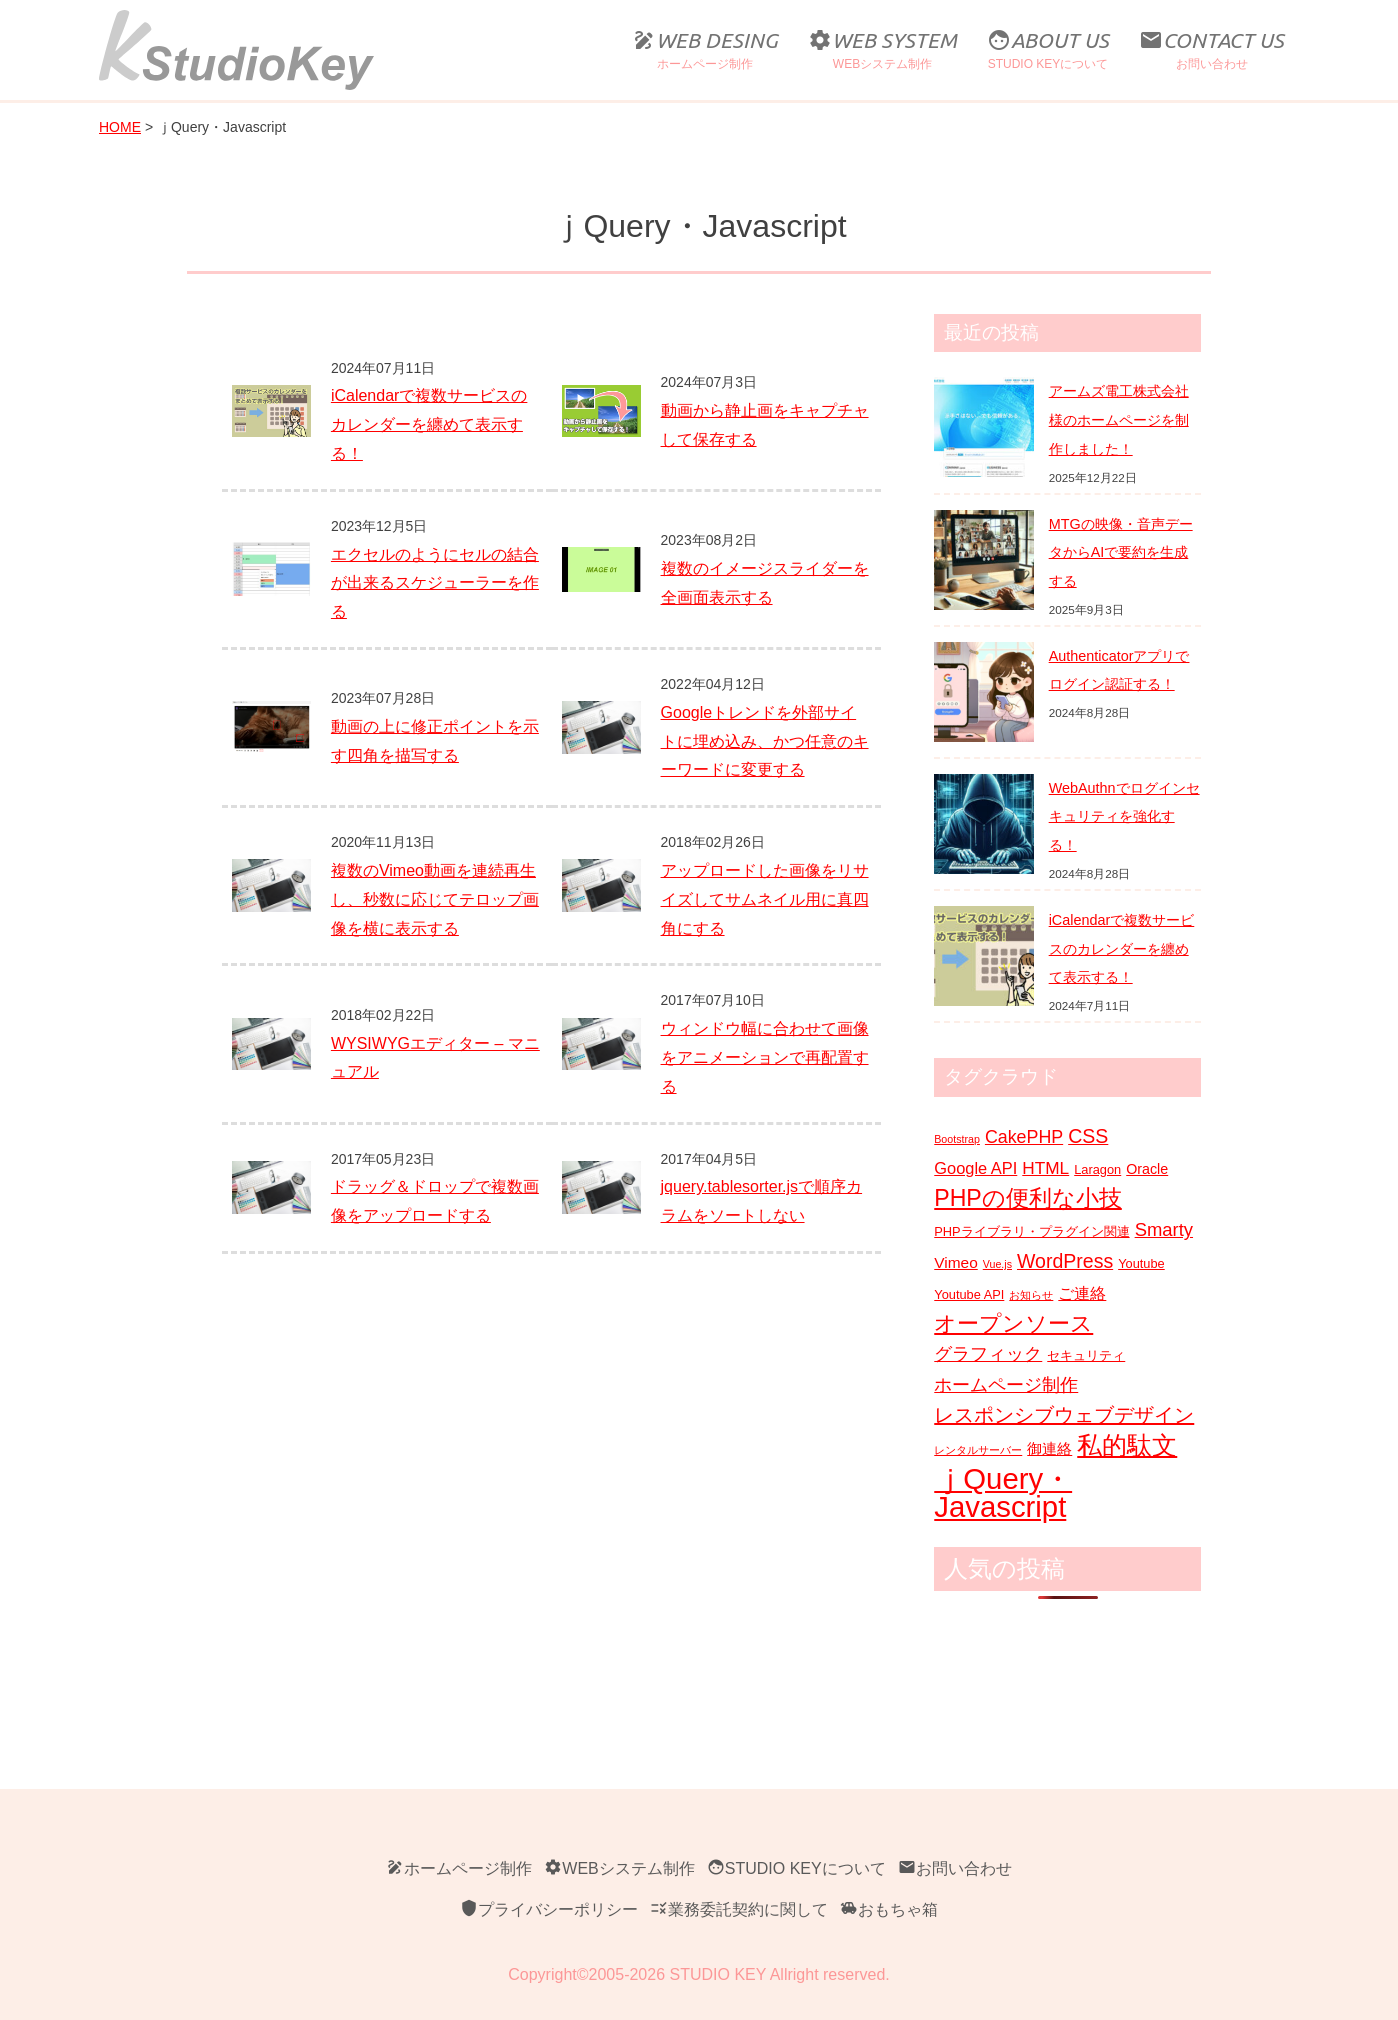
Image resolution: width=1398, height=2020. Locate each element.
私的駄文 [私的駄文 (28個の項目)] (1127, 1445)
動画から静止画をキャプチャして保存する (765, 425)
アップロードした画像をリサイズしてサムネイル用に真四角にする (765, 899)
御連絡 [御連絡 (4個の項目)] (1049, 1448)
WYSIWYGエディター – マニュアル (435, 1058)
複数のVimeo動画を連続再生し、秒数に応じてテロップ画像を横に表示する (435, 899)
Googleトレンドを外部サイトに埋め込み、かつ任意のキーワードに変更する (765, 741)
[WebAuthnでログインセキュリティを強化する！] (984, 824)
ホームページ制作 (459, 1868)
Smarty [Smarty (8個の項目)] (1164, 1229)
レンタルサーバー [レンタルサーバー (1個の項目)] (978, 1450)
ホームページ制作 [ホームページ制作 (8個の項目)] (1006, 1384)
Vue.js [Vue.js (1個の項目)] (997, 1264)
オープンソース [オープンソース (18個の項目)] (1013, 1323)
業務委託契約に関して (739, 1909)
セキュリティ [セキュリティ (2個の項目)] (1086, 1355)
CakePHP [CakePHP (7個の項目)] (1024, 1137)
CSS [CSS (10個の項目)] (1088, 1136)
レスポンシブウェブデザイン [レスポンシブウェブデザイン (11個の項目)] (1064, 1415)
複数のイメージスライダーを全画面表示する (765, 583)
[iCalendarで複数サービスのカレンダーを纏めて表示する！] (984, 956)
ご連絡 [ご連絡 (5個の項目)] (1082, 1293)
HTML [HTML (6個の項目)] (1045, 1168)
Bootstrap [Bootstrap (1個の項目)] (957, 1139)
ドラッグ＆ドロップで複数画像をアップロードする (435, 1201)
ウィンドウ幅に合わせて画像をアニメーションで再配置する (765, 1057)
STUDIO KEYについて (796, 1868)
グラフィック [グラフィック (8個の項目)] (988, 1353)
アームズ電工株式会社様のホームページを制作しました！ (1119, 420)
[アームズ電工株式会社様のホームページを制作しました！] (984, 427)
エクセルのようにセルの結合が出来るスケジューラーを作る (435, 583)
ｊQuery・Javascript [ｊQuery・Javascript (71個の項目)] (1003, 1494)
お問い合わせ (955, 1868)
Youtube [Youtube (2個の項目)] (1141, 1263)
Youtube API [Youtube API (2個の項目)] (969, 1294)
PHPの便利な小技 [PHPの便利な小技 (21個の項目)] (1028, 1198)
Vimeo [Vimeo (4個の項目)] (955, 1262)
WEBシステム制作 (619, 1868)
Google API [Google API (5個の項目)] (975, 1168)
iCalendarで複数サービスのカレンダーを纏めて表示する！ (429, 424)
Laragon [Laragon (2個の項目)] (1097, 1169)
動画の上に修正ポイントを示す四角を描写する (435, 741)
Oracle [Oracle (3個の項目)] (1147, 1169)
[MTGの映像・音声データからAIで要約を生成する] (984, 560)
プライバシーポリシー (549, 1909)
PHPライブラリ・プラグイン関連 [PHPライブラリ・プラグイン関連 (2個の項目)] (1031, 1231)
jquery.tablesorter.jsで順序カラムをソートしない (762, 1201)
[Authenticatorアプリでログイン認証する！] (984, 692)
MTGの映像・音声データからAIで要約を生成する (1121, 553)
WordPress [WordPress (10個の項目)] (1065, 1261)
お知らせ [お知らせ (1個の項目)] (1031, 1295)
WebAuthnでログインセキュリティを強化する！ (1124, 817)
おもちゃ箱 (889, 1909)
